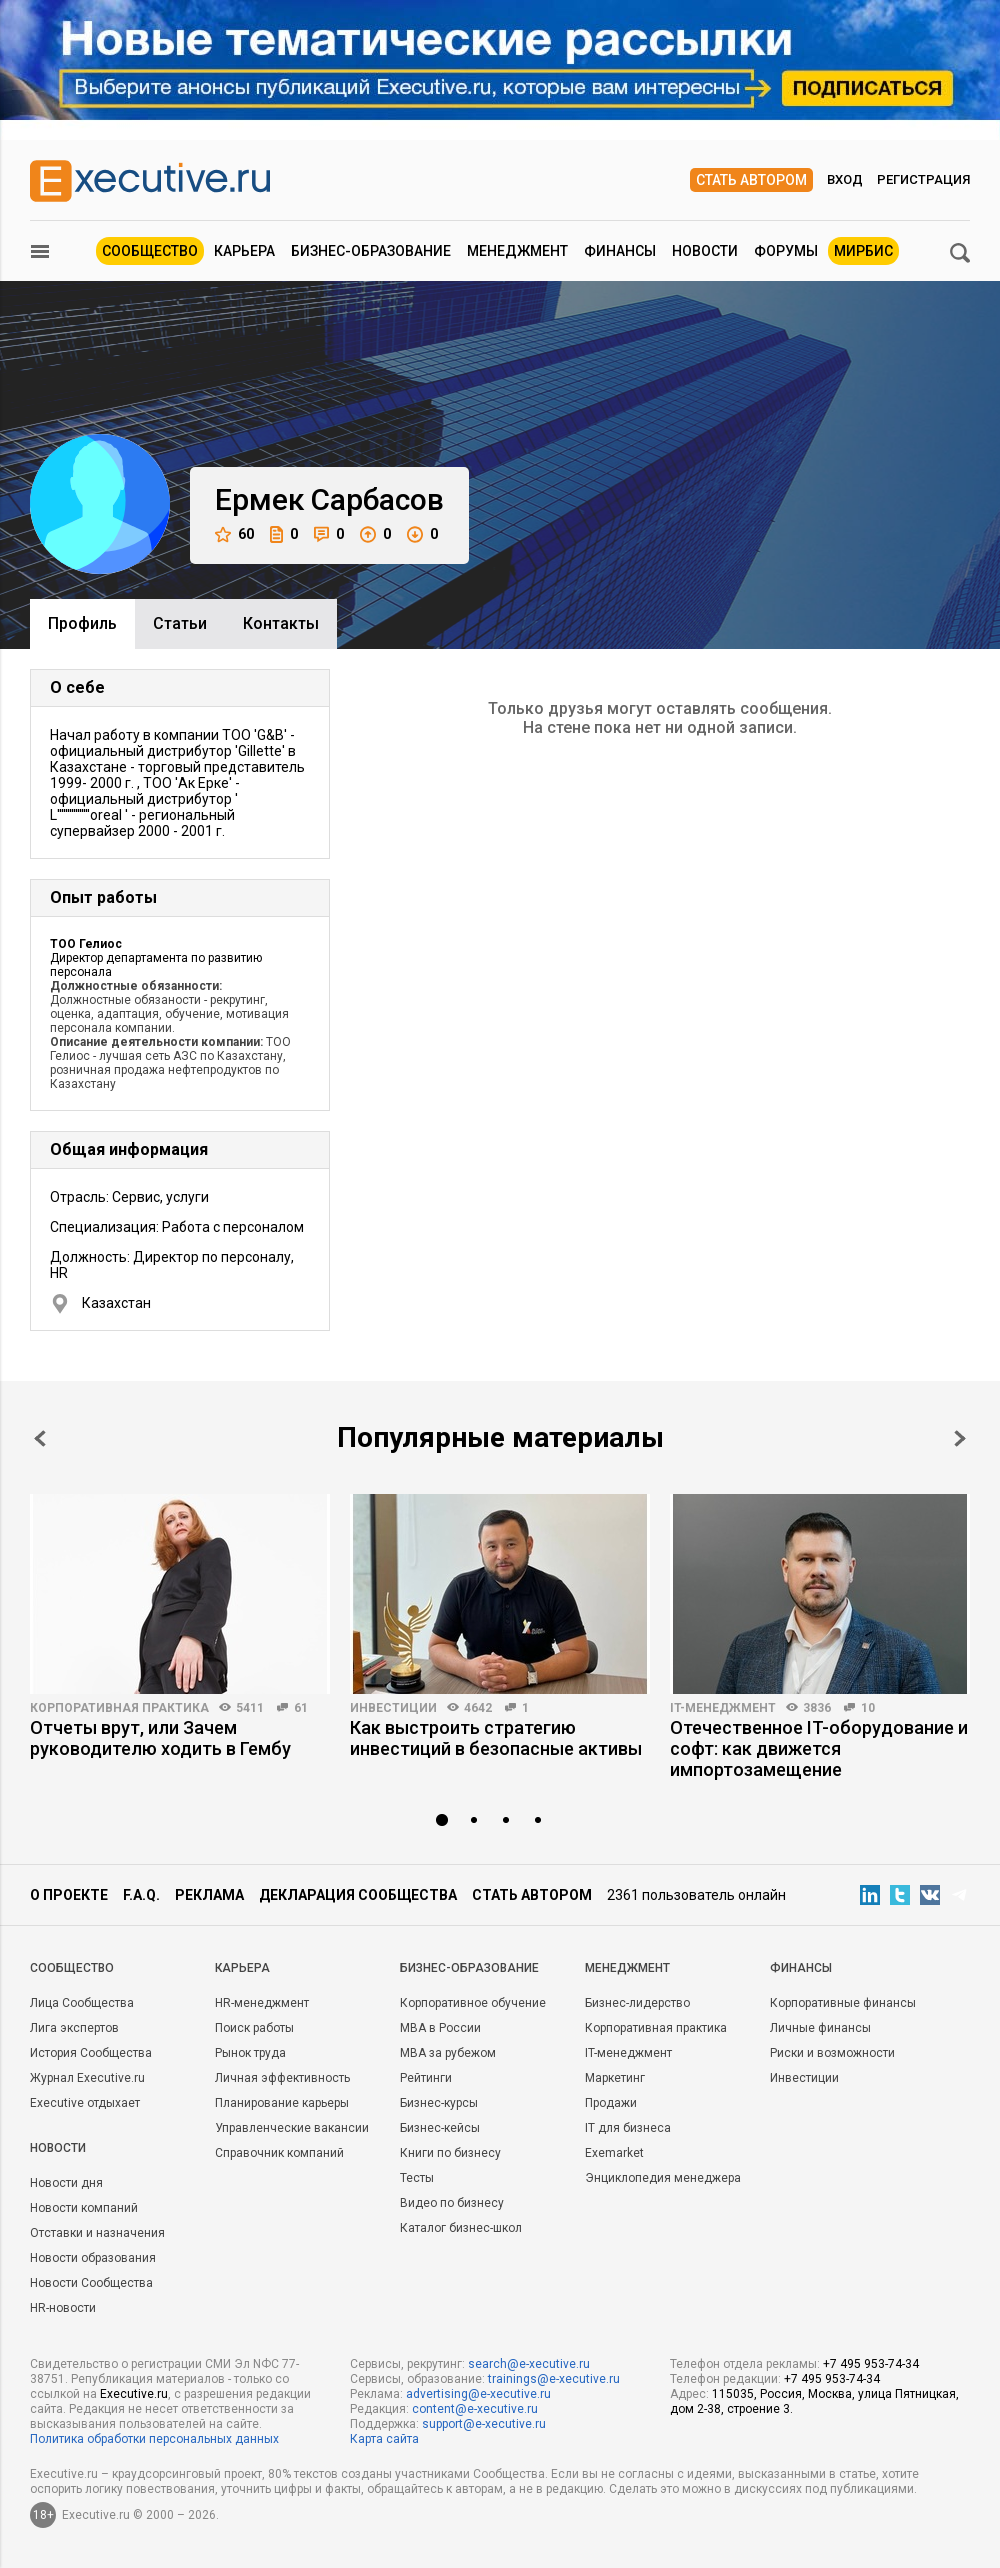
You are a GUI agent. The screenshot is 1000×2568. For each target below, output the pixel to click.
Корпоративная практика (119, 1708)
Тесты (417, 2178)
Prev (40, 1438)
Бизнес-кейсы (440, 2128)
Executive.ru (134, 2394)
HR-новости (63, 2308)
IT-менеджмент (723, 1708)
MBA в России (440, 2028)
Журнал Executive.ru (87, 2078)
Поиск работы (254, 2028)
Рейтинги (426, 2078)
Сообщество (150, 251)
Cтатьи (180, 623)
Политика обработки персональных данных (154, 2439)
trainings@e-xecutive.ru (554, 2379)
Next (960, 1438)
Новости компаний (84, 2208)
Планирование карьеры (282, 2103)
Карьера (244, 251)
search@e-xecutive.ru (529, 2364)
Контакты (281, 623)
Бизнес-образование (371, 251)
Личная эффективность (282, 2078)
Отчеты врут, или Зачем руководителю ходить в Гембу (160, 1738)
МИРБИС (863, 251)
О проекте (69, 1895)
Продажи (611, 2103)
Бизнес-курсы (439, 2103)
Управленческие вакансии (292, 2128)
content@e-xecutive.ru (475, 2409)
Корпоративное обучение (473, 2003)
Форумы (786, 251)
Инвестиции (393, 1708)
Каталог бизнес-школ (461, 2228)
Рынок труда (250, 2053)
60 (234, 534)
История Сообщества (91, 2053)
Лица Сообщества (82, 2003)
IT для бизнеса (628, 2128)
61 (301, 1708)
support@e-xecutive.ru (484, 2424)
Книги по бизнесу (450, 2153)
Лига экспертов (74, 2028)
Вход (845, 179)
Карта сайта (384, 2439)
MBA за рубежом (448, 2053)
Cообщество (72, 1968)
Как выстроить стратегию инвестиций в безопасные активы (496, 1738)
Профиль (82, 623)
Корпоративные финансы (843, 2003)
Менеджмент (517, 251)
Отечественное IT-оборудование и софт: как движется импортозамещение (819, 1748)
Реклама (209, 1895)
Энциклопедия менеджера (663, 2178)
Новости (705, 251)
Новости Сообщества (91, 2283)
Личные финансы (820, 2028)
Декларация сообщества (358, 1895)
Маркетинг (615, 2078)
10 (868, 1708)
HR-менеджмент (262, 2003)
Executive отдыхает (85, 2103)
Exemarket (614, 2153)
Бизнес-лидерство (637, 2003)
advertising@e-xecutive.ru (478, 2394)
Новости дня (66, 2183)
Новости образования (93, 2258)
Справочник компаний (279, 2153)
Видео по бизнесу (452, 2203)
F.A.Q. (141, 1895)
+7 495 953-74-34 (871, 2364)
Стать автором (751, 180)
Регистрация (923, 179)
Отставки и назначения (97, 2233)
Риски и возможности (832, 2053)
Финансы (620, 251)
